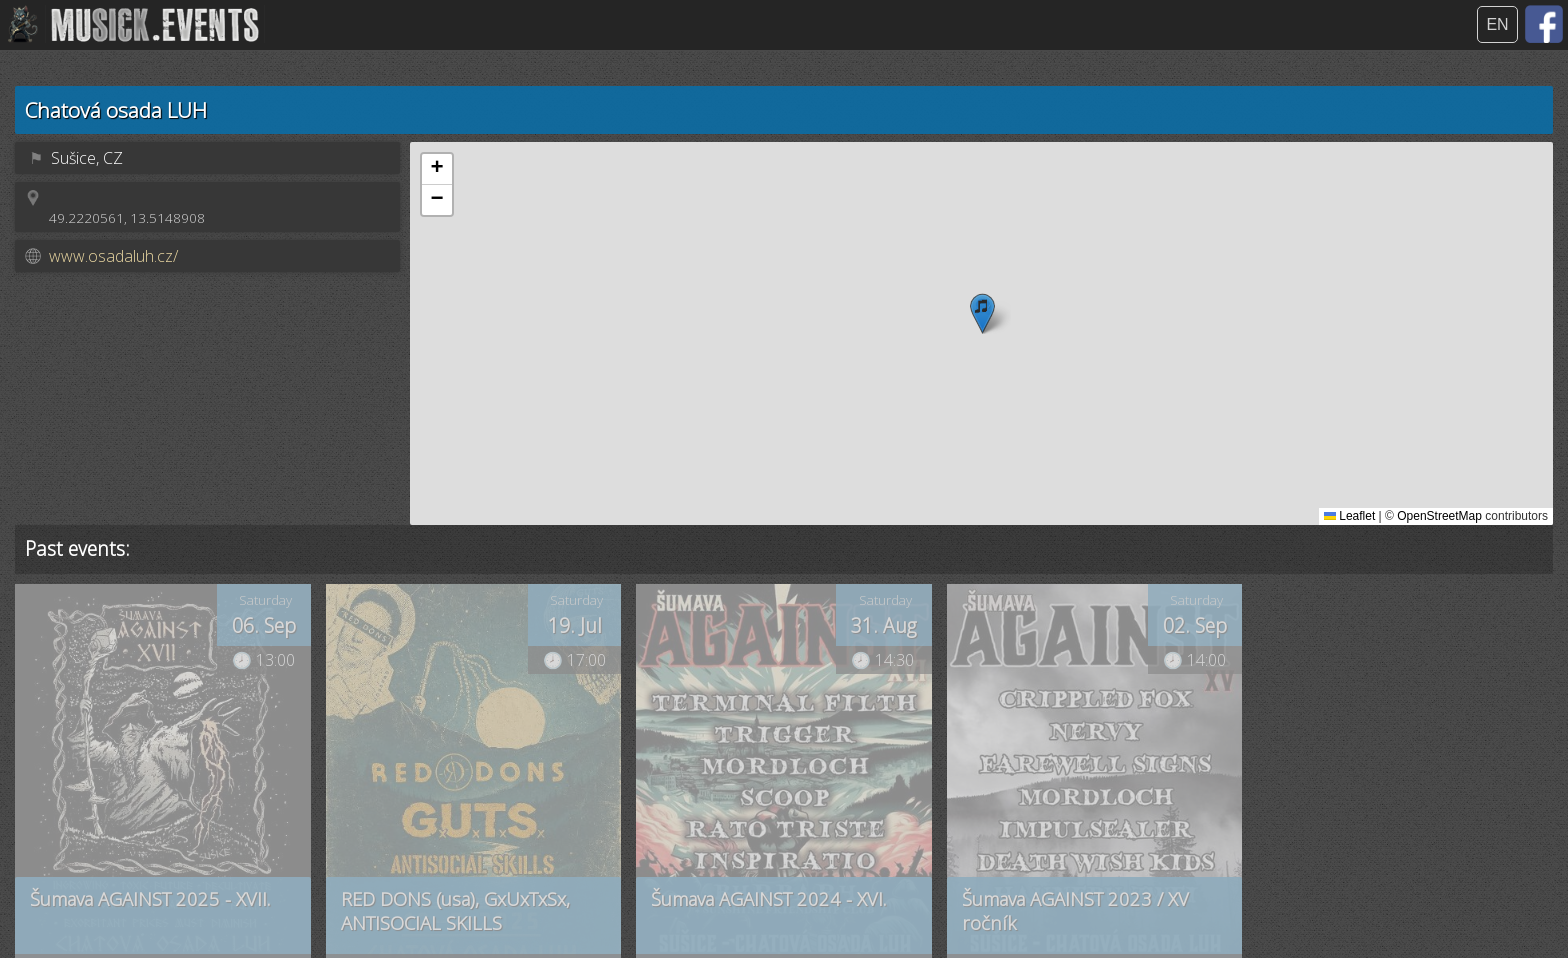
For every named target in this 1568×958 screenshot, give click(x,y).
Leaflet (1349, 516)
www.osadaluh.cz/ (113, 256)
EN (1497, 24)
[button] (982, 313)
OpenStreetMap (1439, 516)
